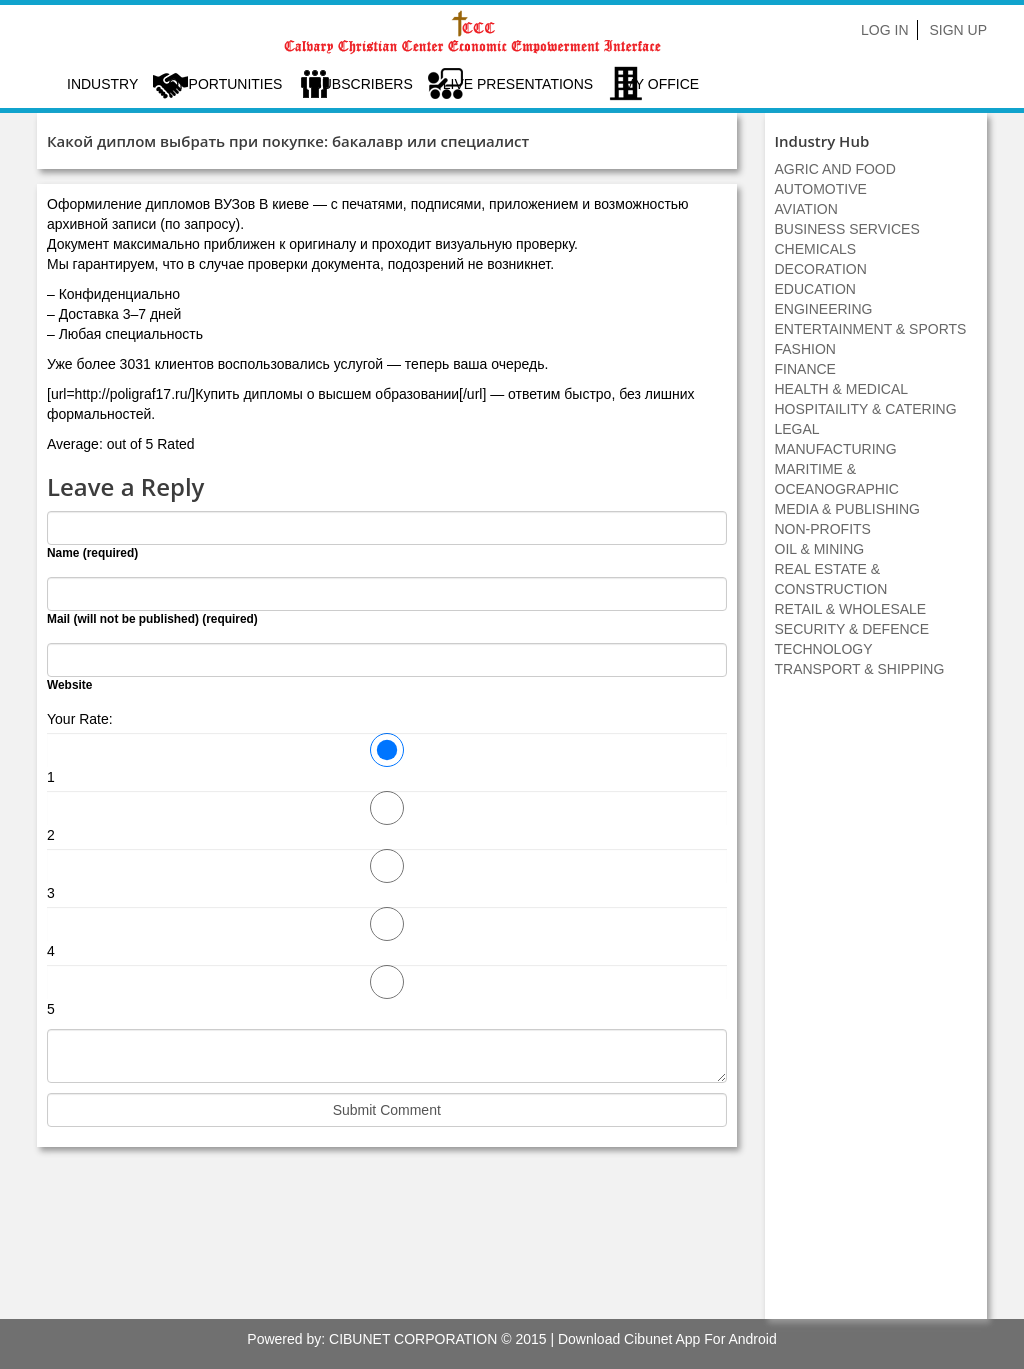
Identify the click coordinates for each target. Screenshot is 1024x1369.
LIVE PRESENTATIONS (518, 84)
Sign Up (958, 30)
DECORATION (821, 269)
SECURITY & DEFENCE (852, 629)
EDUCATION (815, 289)
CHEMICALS (816, 249)
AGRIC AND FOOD (835, 169)
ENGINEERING (824, 309)
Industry (102, 84)
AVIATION (806, 209)
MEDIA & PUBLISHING (847, 509)
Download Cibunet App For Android (667, 1339)
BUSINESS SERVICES (847, 229)
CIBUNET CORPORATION (413, 1339)
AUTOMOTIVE (821, 189)
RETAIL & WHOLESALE (851, 609)
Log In (884, 30)
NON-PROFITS (823, 529)
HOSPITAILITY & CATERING (866, 409)
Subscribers (362, 84)
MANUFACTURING (836, 449)
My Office (661, 84)
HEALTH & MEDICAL (842, 389)
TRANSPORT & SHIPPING (860, 669)
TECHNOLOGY (824, 649)
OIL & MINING (820, 549)
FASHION (805, 349)
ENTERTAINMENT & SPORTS (871, 329)
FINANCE (805, 369)
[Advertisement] (876, 1009)
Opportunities (225, 84)
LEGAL (797, 429)
